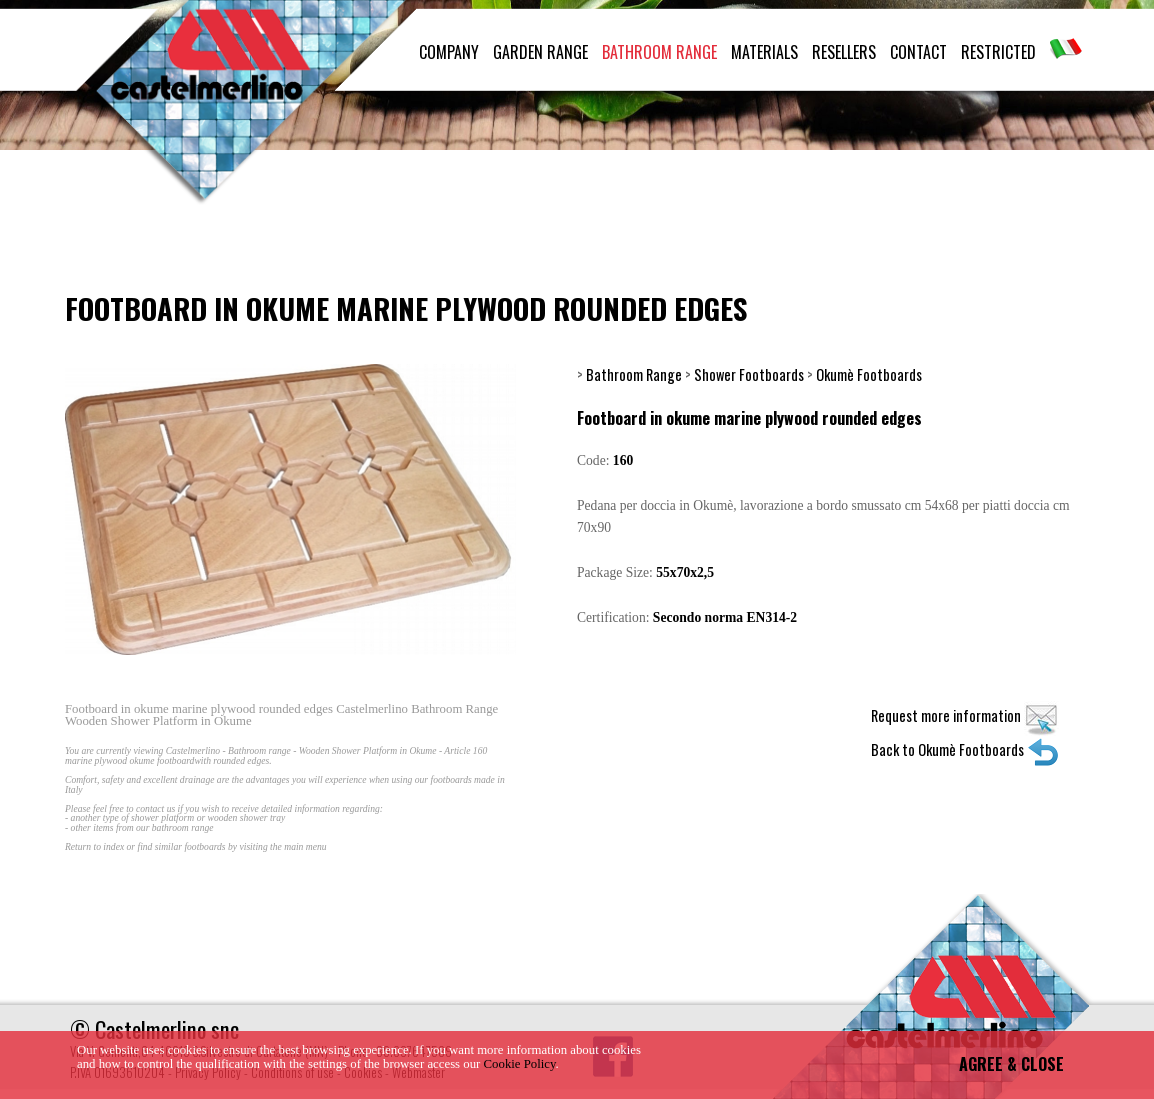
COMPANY (449, 52)
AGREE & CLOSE (1011, 1064)
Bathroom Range (634, 374)
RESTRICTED (998, 52)
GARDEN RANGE (540, 52)
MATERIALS (764, 52)
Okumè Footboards (869, 374)
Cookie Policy (520, 1064)
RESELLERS (844, 52)
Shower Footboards (749, 374)
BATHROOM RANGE (659, 52)
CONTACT (918, 52)
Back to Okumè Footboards (965, 749)
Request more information (965, 715)
